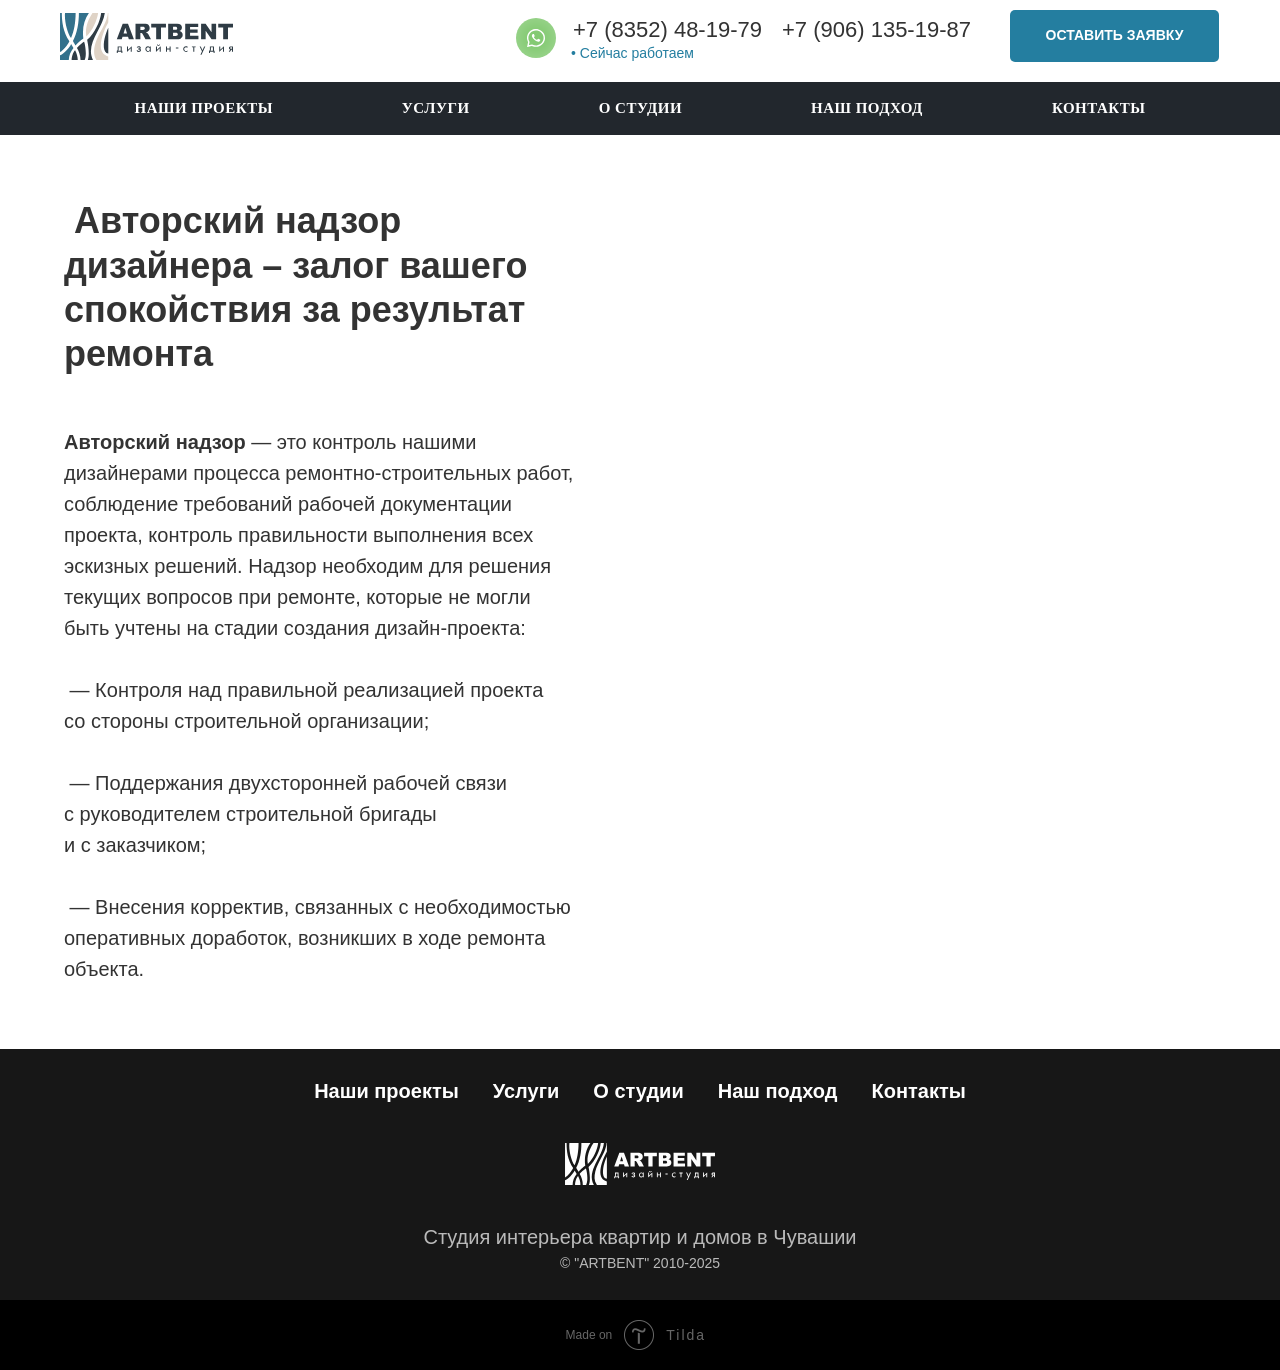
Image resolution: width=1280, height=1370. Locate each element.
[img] (146, 36)
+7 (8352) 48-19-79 (667, 29)
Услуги (436, 108)
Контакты (1099, 108)
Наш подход (867, 108)
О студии (640, 108)
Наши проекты (203, 108)
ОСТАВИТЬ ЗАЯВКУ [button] (1115, 35)
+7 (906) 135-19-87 (876, 29)
